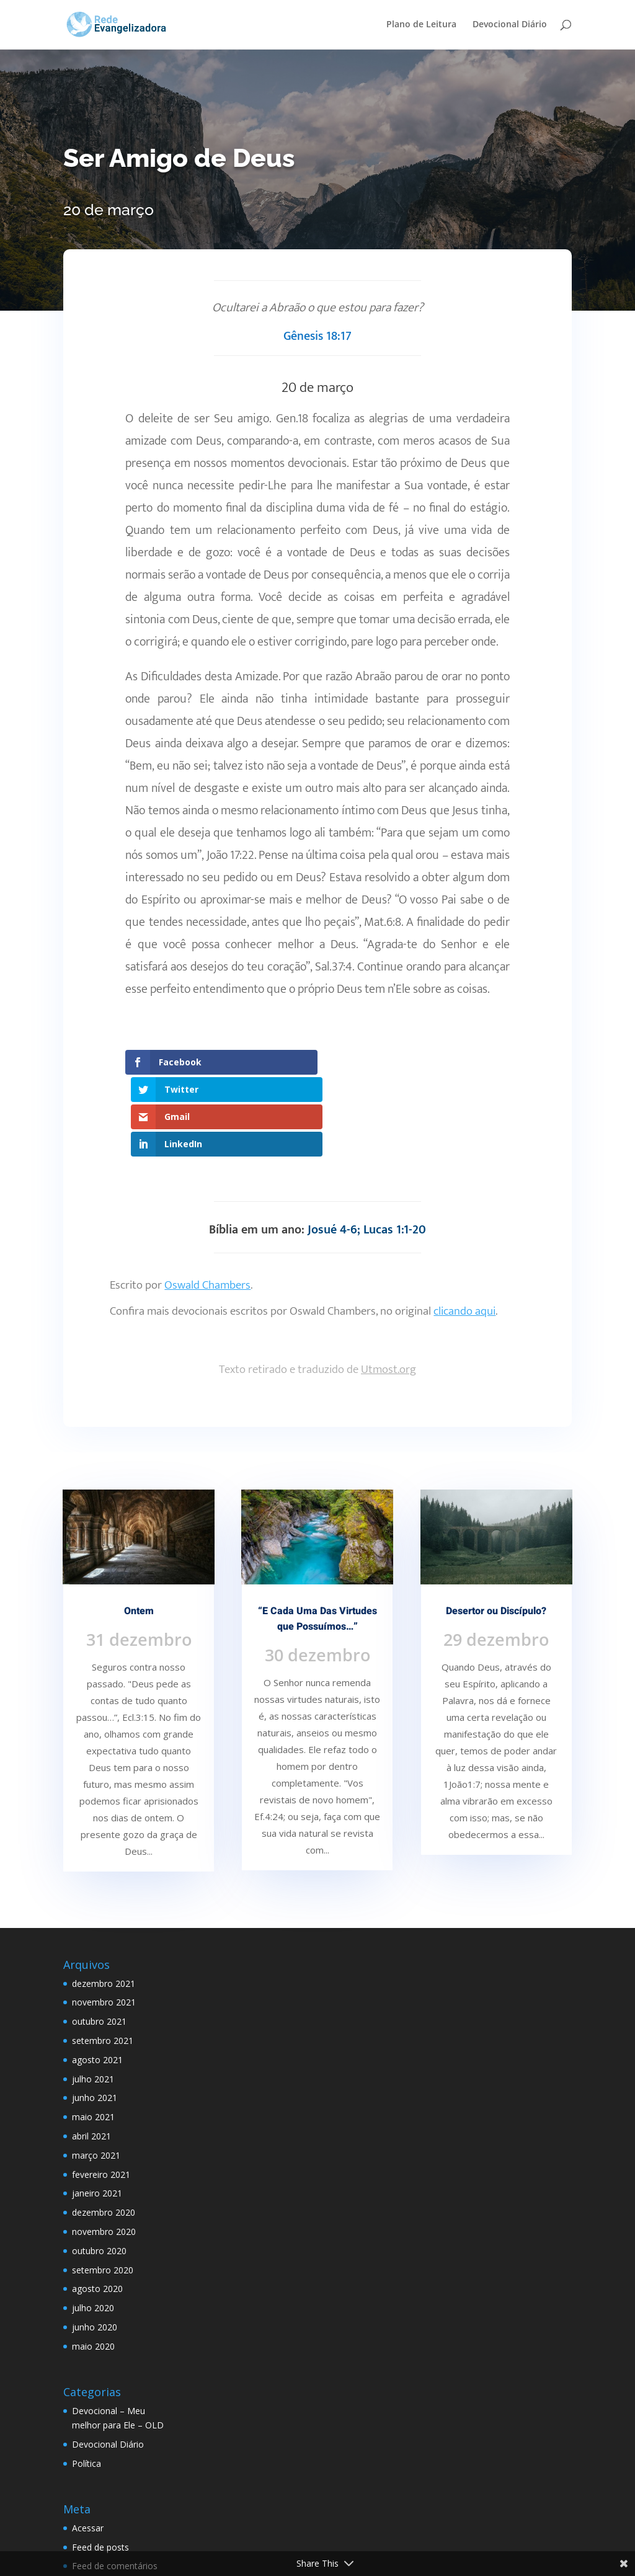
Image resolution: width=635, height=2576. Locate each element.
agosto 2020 (97, 2206)
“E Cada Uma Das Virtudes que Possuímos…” (317, 1537)
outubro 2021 (99, 1939)
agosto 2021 (97, 1977)
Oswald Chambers (207, 1202)
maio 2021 (93, 2034)
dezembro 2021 (103, 1901)
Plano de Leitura (421, 25)
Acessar (88, 2445)
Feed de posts (100, 2465)
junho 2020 (94, 2244)
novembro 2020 (104, 2149)
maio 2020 (93, 2264)
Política (86, 2381)
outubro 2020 (99, 2168)
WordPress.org (101, 2502)
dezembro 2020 (103, 2130)
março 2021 (96, 2073)
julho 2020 (93, 2225)
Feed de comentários (115, 2484)
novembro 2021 (104, 1920)
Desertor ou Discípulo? (496, 1529)
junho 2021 (94, 2016)
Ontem (139, 1529)
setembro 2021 (102, 1958)
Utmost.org (388, 1287)
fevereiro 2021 (101, 2092)
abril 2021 (91, 2053)
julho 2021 (93, 1996)
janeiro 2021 (97, 2110)
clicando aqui (464, 1228)
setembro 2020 (102, 2187)
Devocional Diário (510, 25)
